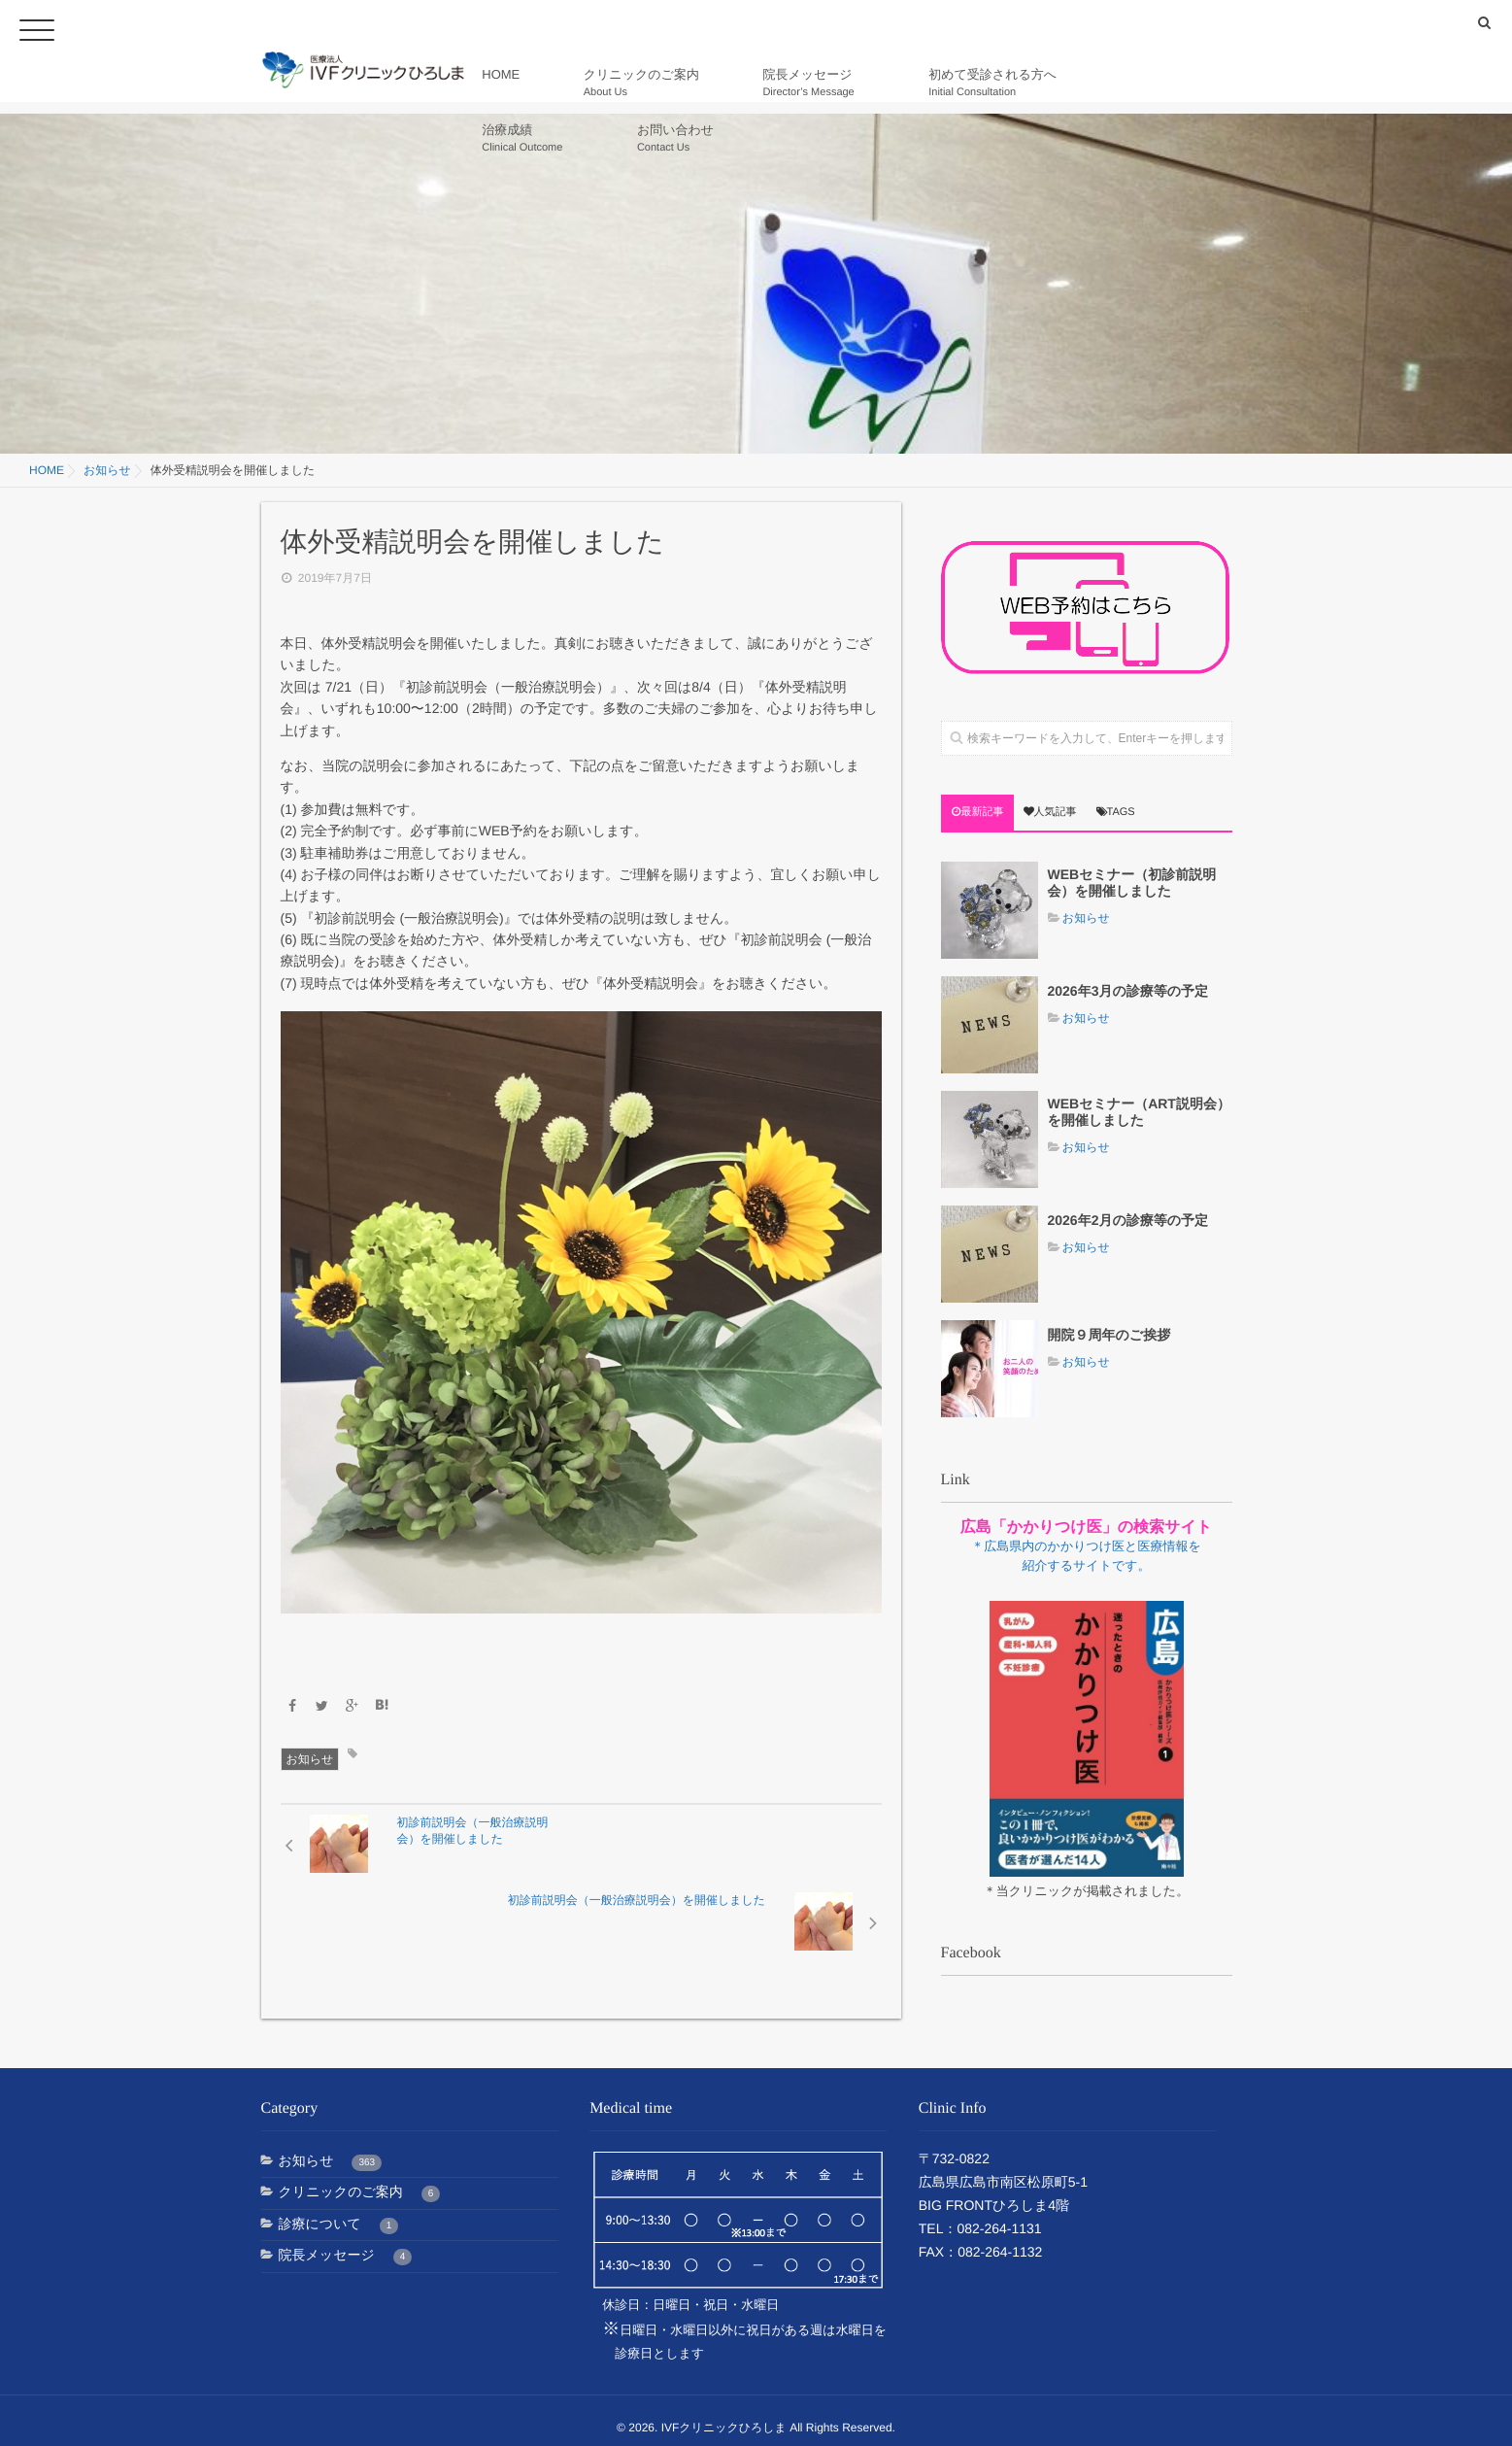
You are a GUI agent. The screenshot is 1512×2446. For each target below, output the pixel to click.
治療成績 (1070, 83)
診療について (339, 2210)
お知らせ (310, 1758)
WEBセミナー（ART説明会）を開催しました (1139, 1112)
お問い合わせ (1183, 83)
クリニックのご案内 (649, 83)
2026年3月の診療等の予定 (1128, 991)
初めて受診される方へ (931, 83)
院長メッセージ (787, 83)
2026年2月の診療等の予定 (1128, 1220)
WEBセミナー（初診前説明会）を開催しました (1132, 882)
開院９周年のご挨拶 (1109, 1334)
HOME (543, 83)
